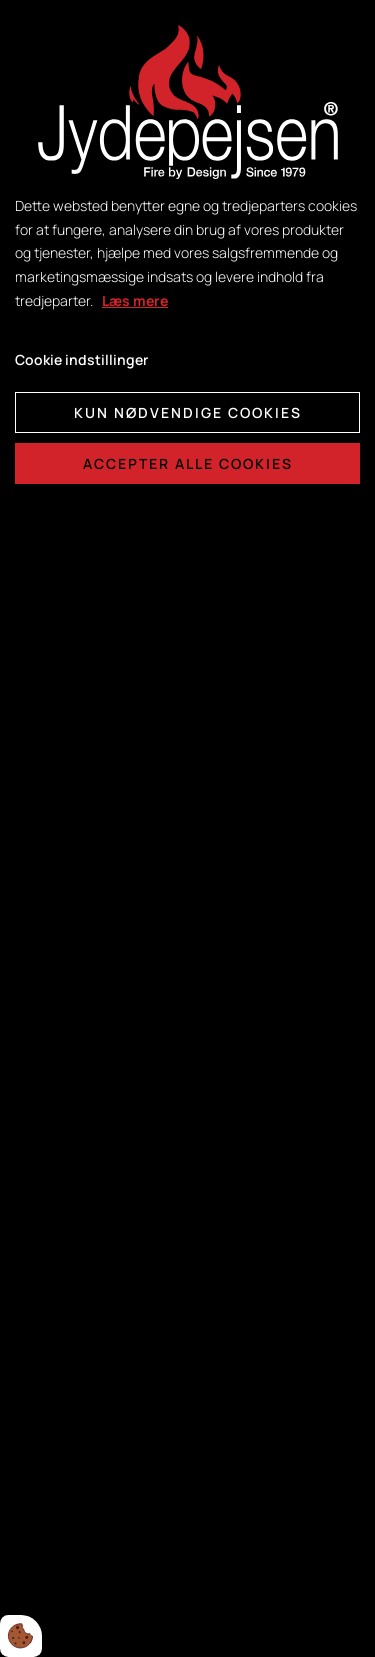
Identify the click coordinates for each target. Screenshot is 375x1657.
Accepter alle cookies (188, 463)
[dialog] (187, 828)
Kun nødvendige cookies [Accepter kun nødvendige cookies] (188, 412)
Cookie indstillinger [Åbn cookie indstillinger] (81, 359)
